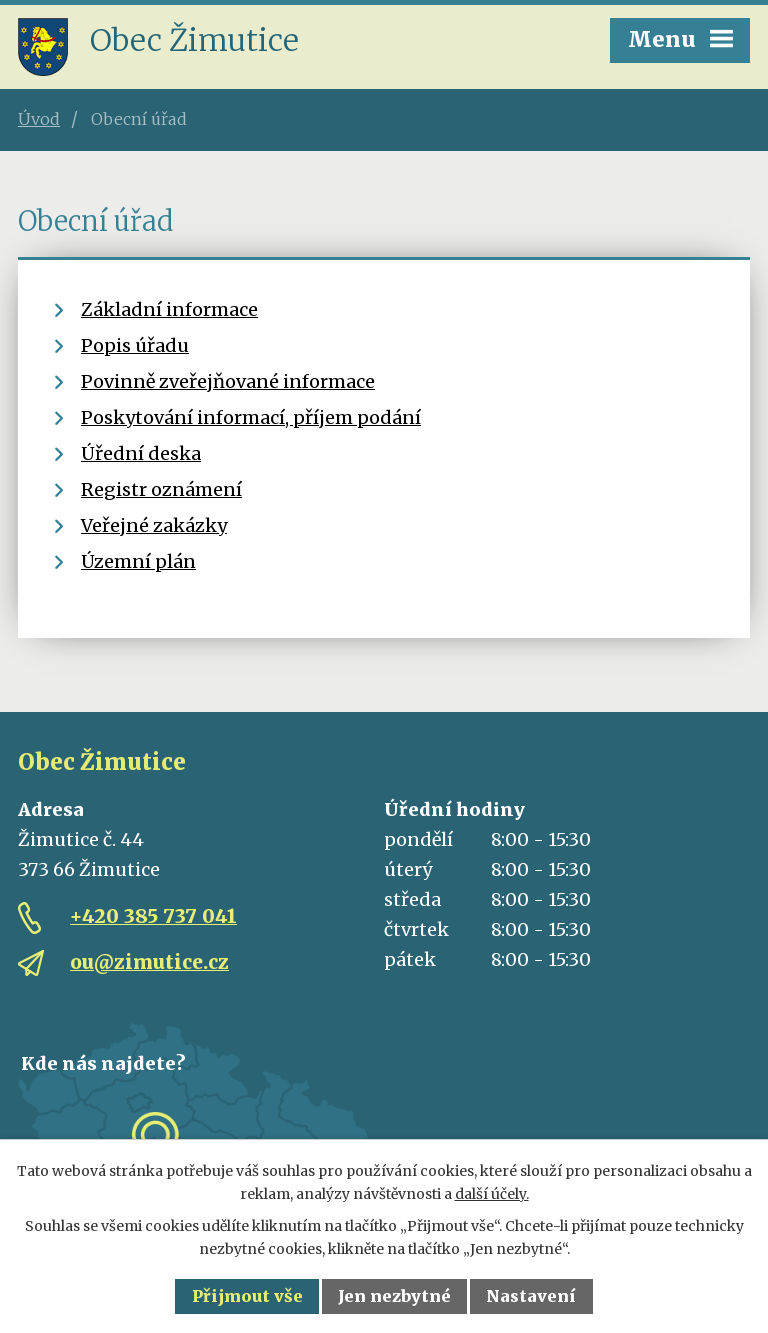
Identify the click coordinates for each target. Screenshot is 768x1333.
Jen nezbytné (394, 1296)
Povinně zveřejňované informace (228, 381)
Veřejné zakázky (154, 525)
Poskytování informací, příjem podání (251, 417)
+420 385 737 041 (153, 916)
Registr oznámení (161, 489)
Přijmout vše (247, 1296)
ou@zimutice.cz (149, 962)
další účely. (492, 1194)
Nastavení (531, 1296)
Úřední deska (141, 453)
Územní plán (138, 561)
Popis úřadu (135, 345)
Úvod (39, 119)
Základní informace (169, 309)
